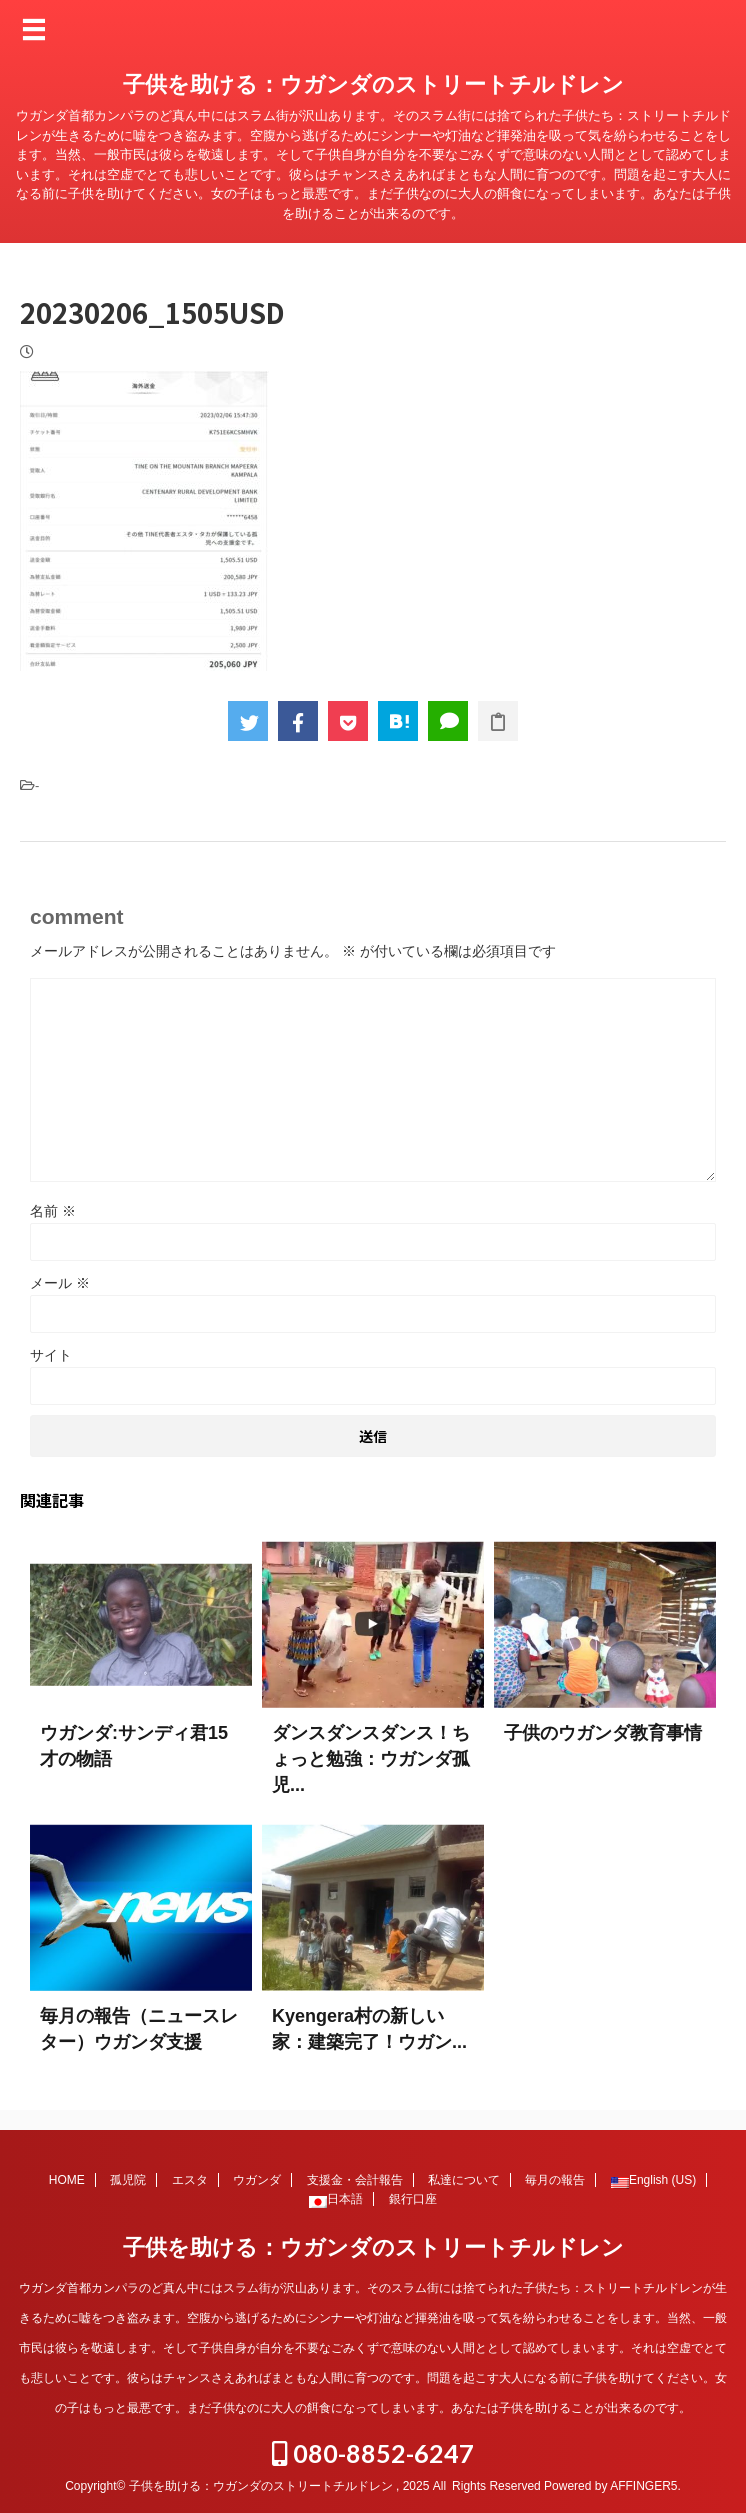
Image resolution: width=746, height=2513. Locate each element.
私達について (464, 2180)
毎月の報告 (555, 2180)
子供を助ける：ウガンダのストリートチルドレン (373, 84)
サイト (51, 1355)
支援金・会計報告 (355, 2180)
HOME (67, 2180)
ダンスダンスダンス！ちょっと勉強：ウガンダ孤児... (371, 1759)
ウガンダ (257, 2180)
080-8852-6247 (373, 2453)
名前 (53, 1211)
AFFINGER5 (643, 2486)
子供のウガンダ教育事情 (603, 1733)
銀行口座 (413, 2199)
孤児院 (128, 2180)
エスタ (190, 2180)
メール (60, 1283)
